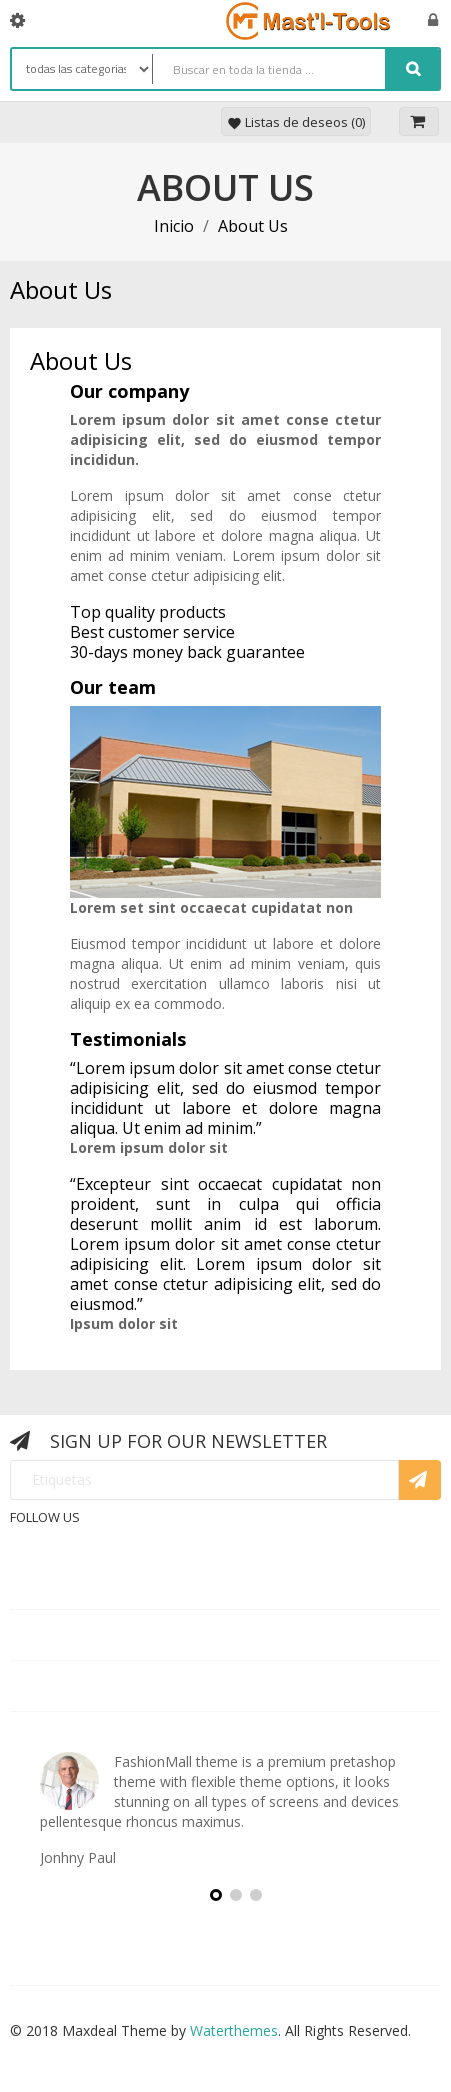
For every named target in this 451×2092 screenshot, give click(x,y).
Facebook (116, 1532)
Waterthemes (232, 2030)
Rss (213, 1532)
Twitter (165, 1532)
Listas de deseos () (296, 122)
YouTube (260, 1532)
